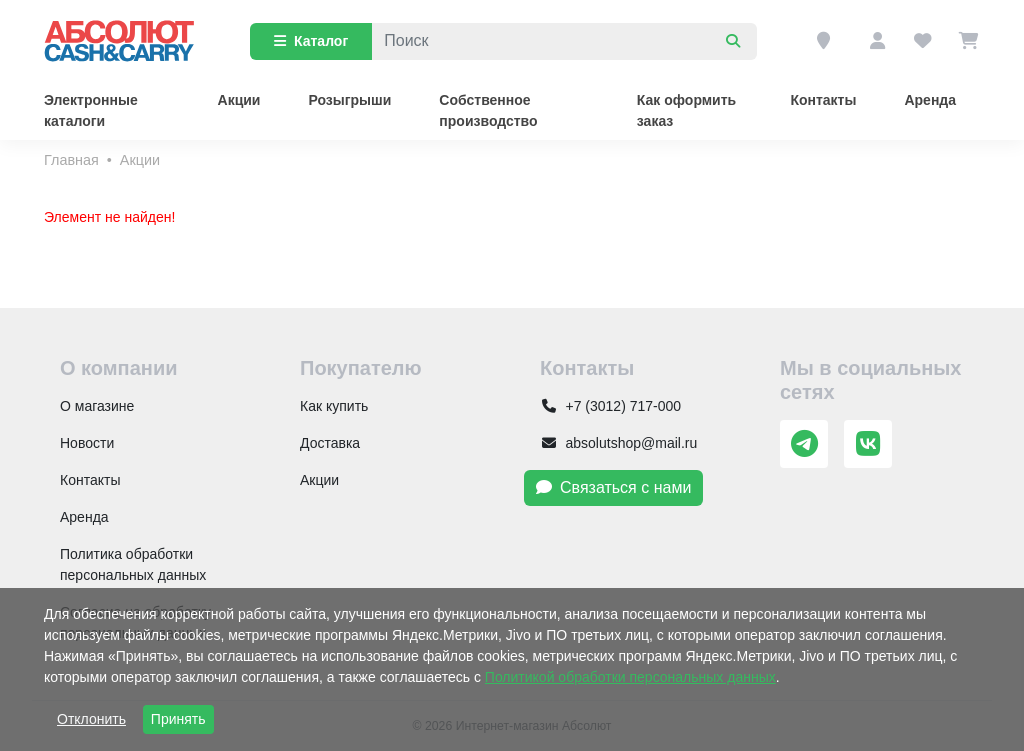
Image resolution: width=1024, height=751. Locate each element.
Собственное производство (488, 110)
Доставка (330, 443)
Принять (178, 719)
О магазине (97, 406)
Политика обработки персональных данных (133, 564)
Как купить (334, 406)
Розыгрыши (349, 100)
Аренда (930, 100)
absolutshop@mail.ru (618, 443)
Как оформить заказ (686, 110)
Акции (239, 100)
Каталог (311, 41)
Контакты (823, 100)
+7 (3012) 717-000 (610, 406)
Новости (87, 443)
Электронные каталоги (91, 110)
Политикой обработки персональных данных (630, 677)
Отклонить (91, 719)
